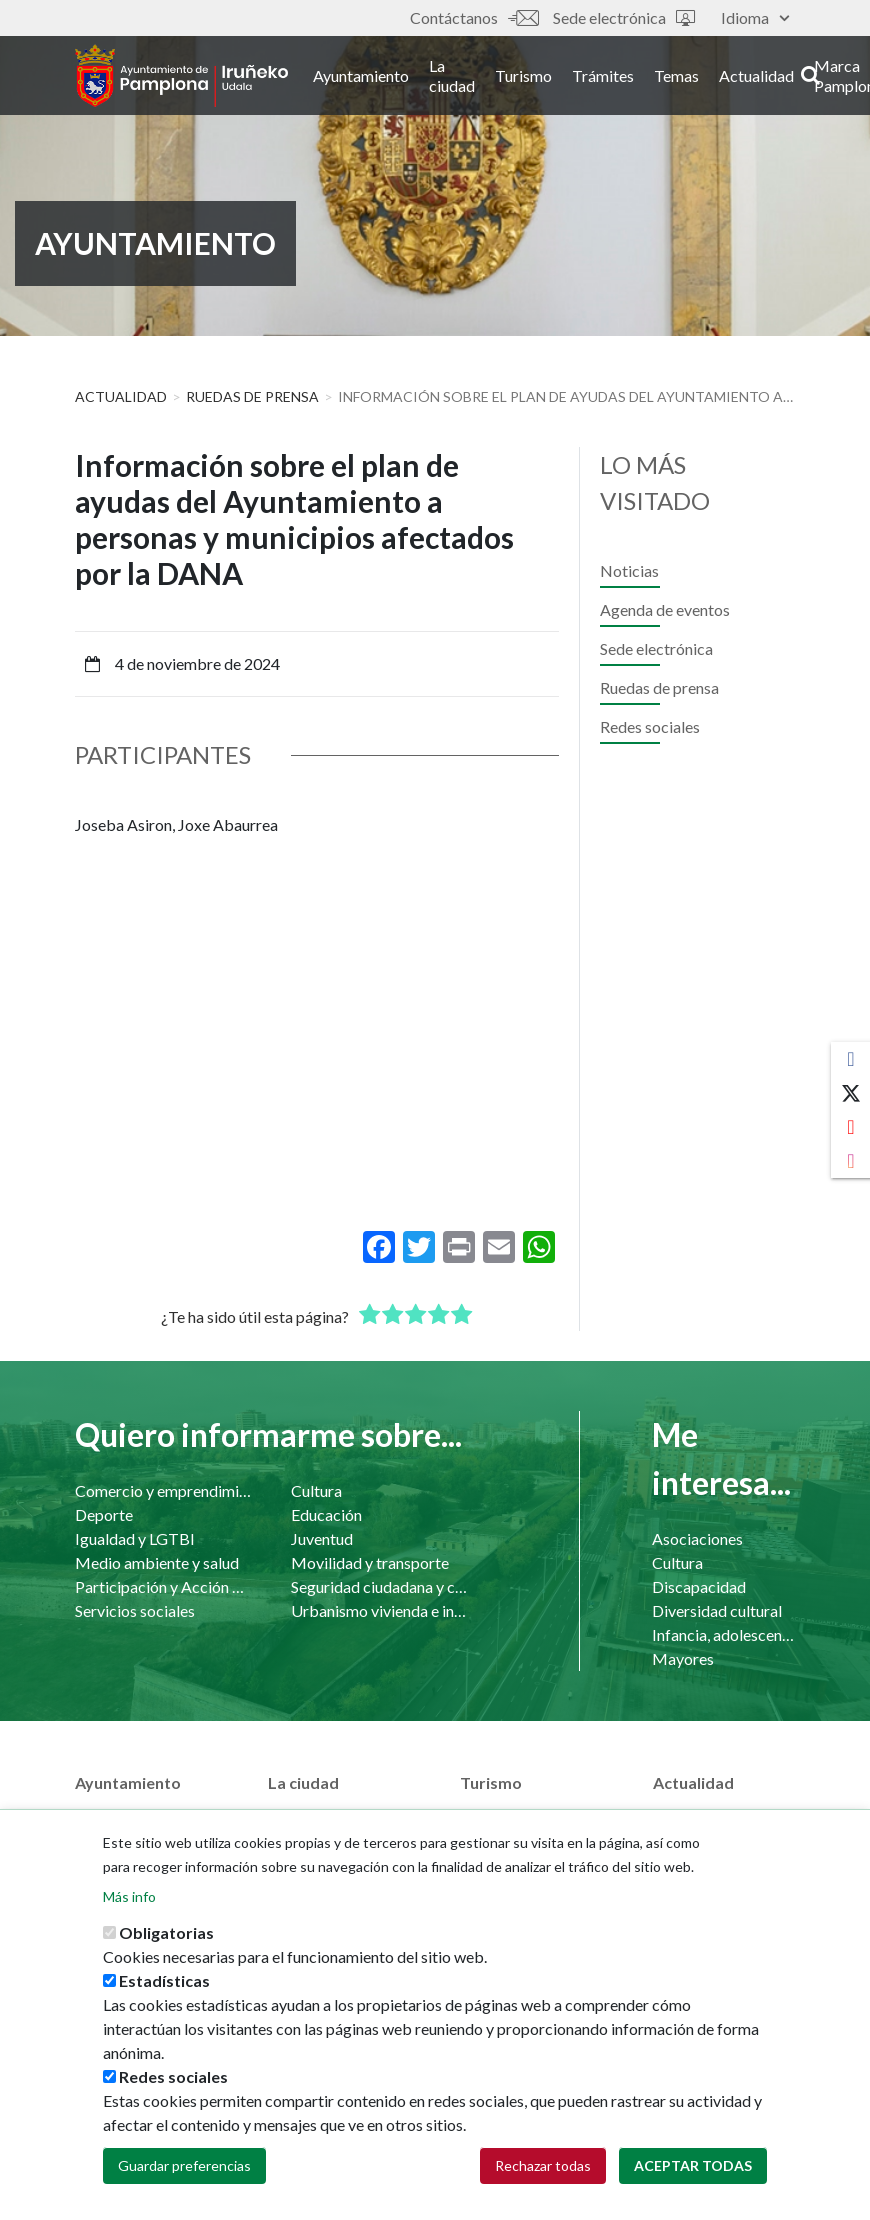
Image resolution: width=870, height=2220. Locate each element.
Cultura (316, 1490)
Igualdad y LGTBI (135, 1538)
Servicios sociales (135, 1610)
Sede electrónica (624, 17)
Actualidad (778, 78)
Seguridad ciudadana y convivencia (379, 1586)
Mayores (683, 1658)
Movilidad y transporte (370, 1562)
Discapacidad (699, 1586)
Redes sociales (650, 726)
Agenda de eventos (665, 609)
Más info (129, 1896)
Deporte (104, 1514)
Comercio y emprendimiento (163, 1490)
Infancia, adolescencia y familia (723, 1634)
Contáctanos (474, 17)
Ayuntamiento (383, 78)
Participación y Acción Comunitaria (163, 1586)
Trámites (625, 78)
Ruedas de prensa (252, 396)
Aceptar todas (693, 2165)
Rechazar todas (543, 2165)
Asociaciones (697, 1538)
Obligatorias (166, 1932)
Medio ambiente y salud (157, 1562)
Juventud (322, 1538)
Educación (326, 1514)
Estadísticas (164, 1980)
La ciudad (474, 78)
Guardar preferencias (184, 2165)
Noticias (629, 570)
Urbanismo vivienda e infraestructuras (379, 1610)
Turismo (545, 78)
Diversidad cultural (717, 1610)
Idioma (755, 17)
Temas (698, 78)
